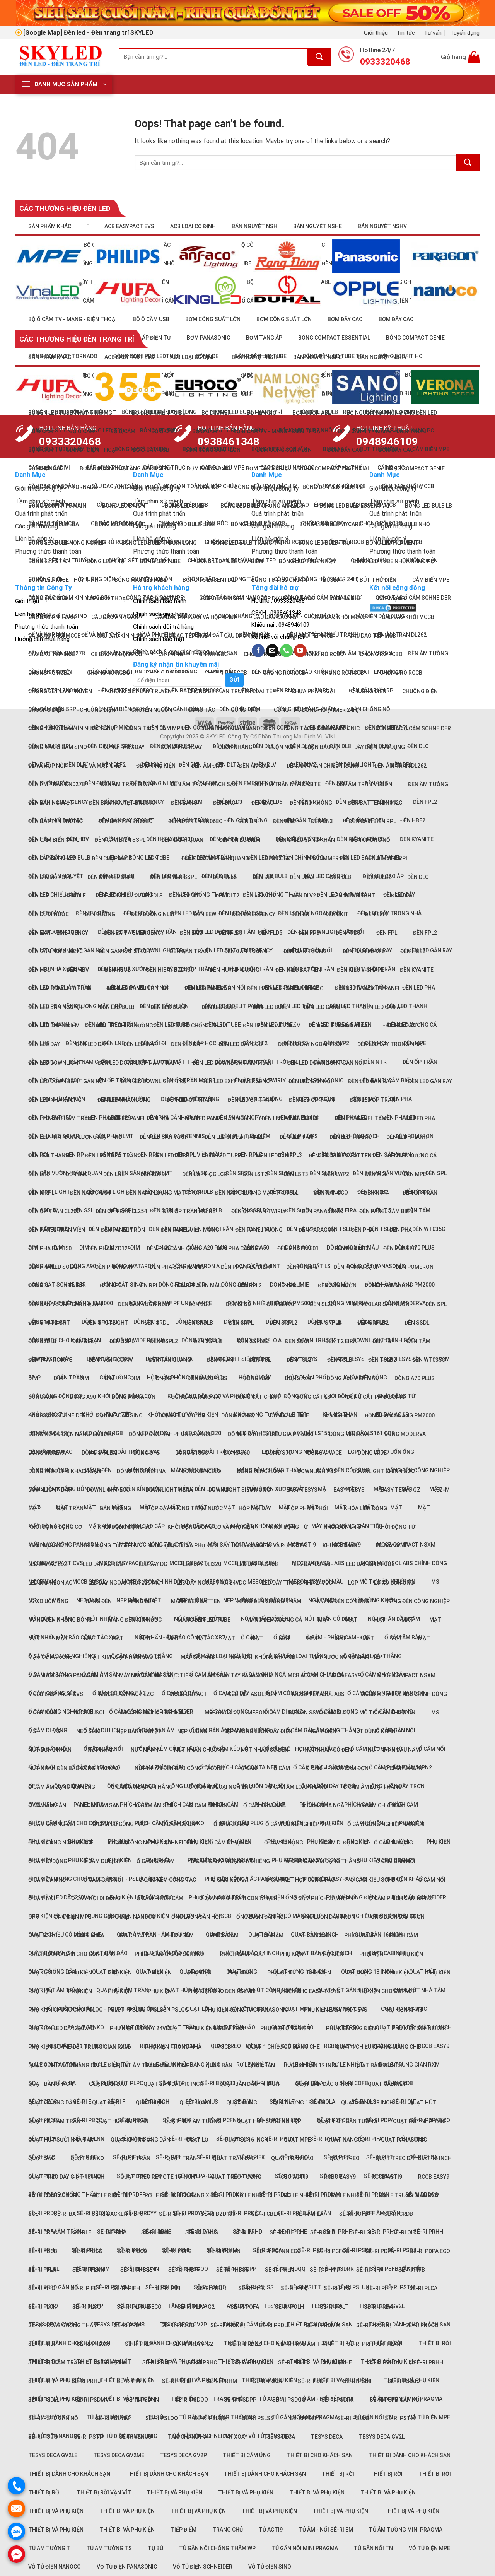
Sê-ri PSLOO (161, 2418)
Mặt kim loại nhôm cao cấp (126, 1657)
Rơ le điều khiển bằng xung (182, 2195)
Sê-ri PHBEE (136, 2270)
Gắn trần (70, 1508)
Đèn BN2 (284, 821)
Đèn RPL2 (249, 1155)
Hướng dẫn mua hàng (42, 639)
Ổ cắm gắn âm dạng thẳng (323, 1861)
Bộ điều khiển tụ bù (159, 413)
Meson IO (260, 1712)
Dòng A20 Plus (207, 1378)
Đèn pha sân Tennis (177, 1267)
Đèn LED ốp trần (189, 1100)
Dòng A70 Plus (414, 1378)
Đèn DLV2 (304, 895)
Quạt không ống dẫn (140, 2140)
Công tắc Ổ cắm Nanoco (233, 728)
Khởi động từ (289, 1396)
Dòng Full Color (182, 1415)
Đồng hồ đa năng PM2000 (400, 1415)
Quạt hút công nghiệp (269, 2121)
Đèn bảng (184, 803)
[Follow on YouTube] (300, 650)
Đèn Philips (302, 1267)
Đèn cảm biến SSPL (120, 840)
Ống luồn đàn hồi (260, 1786)
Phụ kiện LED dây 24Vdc (141, 2028)
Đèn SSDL (417, 1323)
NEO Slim (88, 1731)
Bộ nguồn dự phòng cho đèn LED (391, 413)
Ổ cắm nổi (432, 1749)
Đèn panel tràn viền (56, 1230)
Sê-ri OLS (363, 2232)
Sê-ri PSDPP (240, 2400)
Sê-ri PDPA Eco (430, 2251)
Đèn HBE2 (412, 820)
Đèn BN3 (322, 821)
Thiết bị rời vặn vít (104, 2492)
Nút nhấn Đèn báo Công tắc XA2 (73, 1768)
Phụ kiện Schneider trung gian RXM (78, 2047)
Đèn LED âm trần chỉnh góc (285, 988)
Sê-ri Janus (201, 2232)
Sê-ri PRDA (378, 2307)
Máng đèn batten (196, 1601)
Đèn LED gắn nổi (310, 1081)
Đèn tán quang (170, 1360)
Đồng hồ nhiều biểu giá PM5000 (270, 1434)
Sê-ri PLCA (423, 2288)
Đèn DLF (75, 765)
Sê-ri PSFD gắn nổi (54, 2418)
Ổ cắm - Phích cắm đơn (337, 1768)
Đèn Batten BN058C (125, 821)
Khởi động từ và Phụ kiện (182, 1545)
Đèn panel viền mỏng (190, 1230)
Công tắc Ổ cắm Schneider (413, 728)
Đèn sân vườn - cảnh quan (65, 1304)
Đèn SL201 (323, 1304)
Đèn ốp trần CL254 (121, 1211)
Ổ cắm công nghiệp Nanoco (386, 1824)
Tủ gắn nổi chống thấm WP (217, 2548)
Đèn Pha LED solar (53, 1267)
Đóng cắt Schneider (57, 1285)
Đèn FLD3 (230, 933)
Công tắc (244, 579)
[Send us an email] (272, 650)
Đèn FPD (309, 933)
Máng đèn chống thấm (269, 1601)
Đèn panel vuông (259, 1230)
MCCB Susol (89, 1712)
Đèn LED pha (418, 988)
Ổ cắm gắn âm (156, 1861)
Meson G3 (218, 1712)
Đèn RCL (39, 1285)
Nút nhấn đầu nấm (394, 1619)
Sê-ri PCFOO (333, 2251)
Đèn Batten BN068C (195, 821)
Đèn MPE (414, 1174)
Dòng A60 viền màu (353, 1378)
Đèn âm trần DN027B (56, 784)
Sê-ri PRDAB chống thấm (63, 2325)
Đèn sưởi (297, 1210)
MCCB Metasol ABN (249, 1694)
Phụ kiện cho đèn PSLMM (222, 1991)
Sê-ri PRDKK (226, 2325)
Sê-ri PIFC (41, 2288)
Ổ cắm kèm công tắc (167, 1749)
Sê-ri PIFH (126, 2288)
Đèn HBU (39, 970)
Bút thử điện (378, 580)
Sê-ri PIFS (337, 2288)
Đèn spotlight (107, 1323)
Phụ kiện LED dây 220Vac (61, 2028)
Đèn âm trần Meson (364, 784)
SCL (33, 2214)
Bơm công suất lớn (213, 319)
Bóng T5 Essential (209, 580)
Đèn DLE (38, 895)
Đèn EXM (191, 933)
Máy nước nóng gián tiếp (346, 1657)
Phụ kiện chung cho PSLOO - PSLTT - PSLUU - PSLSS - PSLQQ (108, 2010)
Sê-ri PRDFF (129, 2325)
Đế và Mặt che (100, 765)
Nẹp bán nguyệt (138, 1731)
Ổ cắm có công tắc (119, 1824)
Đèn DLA (263, 746)
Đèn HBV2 (117, 970)
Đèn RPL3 (290, 1285)
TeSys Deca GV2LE (52, 2455)
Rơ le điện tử (110, 2064)
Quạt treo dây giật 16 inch (414, 2158)
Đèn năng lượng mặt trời (162, 1193)
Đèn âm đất (207, 765)
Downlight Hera (169, 1490)
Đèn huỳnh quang (234, 970)
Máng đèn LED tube (204, 1489)
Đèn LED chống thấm (198, 1025)
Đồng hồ (337, 1415)
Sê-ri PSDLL (43, 2400)
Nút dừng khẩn (374, 1731)
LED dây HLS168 (257, 1564)
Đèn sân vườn (337, 1285)
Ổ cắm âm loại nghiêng (221, 1787)
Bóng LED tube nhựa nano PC (393, 561)
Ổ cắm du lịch (102, 1861)
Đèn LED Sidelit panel (234, 1137)
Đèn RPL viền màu (198, 1155)
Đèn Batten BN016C (55, 821)
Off (33, 1917)
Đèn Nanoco (331, 1193)
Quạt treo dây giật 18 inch (66, 2177)
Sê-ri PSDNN (142, 2400)
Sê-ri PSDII (357, 2250)
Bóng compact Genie (415, 468)
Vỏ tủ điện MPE (429, 2417)
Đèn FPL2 (425, 802)
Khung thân (340, 1545)
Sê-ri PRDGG (178, 2325)
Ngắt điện (322, 1731)
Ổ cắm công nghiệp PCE (60, 1842)
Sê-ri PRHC (202, 2362)
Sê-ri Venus (135, 2437)
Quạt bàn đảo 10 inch (173, 2084)
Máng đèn (98, 1601)
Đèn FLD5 (270, 933)
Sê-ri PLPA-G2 (196, 2307)
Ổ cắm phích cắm (160, 1898)
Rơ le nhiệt (347, 2064)
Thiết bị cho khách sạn (320, 2455)
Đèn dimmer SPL (50, 877)
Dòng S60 (237, 1453)
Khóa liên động (365, 1508)
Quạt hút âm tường (192, 2121)
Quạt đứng (194, 2102)
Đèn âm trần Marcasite (287, 784)
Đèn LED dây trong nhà (389, 1044)
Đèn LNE (114, 1174)
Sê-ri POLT (334, 2307)
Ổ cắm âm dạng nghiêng (61, 1787)
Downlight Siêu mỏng (239, 1490)
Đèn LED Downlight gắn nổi (66, 1081)
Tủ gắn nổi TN (373, 2548)
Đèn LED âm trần (208, 988)
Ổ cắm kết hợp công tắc (300, 1749)
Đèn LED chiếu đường (124, 1025)
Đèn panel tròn (123, 1230)
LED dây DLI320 (202, 1564)
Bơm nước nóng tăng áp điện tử (125, 468)
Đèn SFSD (238, 1173)
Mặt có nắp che (50, 1657)
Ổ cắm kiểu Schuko (376, 1880)
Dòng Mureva (47, 1453)
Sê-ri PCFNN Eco (278, 2251)
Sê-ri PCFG (177, 2251)
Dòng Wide (372, 1453)
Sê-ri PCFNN (224, 2251)
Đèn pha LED (399, 1248)
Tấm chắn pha (187, 2437)
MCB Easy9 (346, 1675)
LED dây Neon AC (50, 1582)
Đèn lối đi (153, 1174)
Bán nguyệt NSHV (382, 226)
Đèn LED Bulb (270, 1007)
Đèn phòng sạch (357, 1267)
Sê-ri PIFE (84, 2288)
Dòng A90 (83, 1397)
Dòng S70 (279, 1453)
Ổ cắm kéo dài (231, 1880)
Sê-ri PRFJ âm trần (54, 2362)
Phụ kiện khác (403, 2010)
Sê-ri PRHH (428, 2232)
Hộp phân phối (307, 1508)
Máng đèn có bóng (343, 1601)
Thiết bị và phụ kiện (317, 2362)
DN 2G (163, 1378)
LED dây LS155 (312, 1564)
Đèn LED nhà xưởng (55, 1100)
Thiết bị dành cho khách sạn (69, 2343)
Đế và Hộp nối (46, 765)
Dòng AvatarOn (133, 1397)
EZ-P (34, 1508)
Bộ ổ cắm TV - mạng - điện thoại (72, 319)
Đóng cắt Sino (122, 1415)
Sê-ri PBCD (132, 2251)
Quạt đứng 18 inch (367, 2102)
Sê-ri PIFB (411, 2270)
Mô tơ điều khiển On (387, 1712)
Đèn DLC (417, 746)
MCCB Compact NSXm (406, 1675)
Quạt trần (181, 2027)
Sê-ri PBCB (42, 2251)
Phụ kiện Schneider (419, 2028)
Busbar (333, 580)
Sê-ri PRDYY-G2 (192, 2213)
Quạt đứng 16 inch (299, 1972)
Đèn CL (157, 858)
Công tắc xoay (124, 747)
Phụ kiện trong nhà (173, 2047)
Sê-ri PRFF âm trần (373, 2344)
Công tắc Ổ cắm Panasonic (321, 728)
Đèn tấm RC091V (111, 1360)
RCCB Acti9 (387, 2177)
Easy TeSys (301, 1490)
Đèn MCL (376, 1174)
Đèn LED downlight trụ (153, 1081)
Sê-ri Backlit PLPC (117, 2214)
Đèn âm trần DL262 (400, 765)
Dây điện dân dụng (379, 747)
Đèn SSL (83, 1341)
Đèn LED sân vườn (164, 1137)
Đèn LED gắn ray (370, 1081)
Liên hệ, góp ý (32, 613)
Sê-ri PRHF (337, 2362)
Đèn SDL (199, 1304)
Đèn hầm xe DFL (363, 951)
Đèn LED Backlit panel (370, 988)
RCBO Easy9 (340, 2177)
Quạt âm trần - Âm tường (153, 2065)
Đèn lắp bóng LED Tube (137, 988)
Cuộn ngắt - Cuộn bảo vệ (303, 747)
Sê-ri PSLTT (305, 2418)
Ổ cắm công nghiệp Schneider (151, 1842)
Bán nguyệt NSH (254, 226)
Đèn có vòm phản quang (215, 858)
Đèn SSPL (121, 1341)
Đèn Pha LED (351, 1248)
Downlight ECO (108, 1490)
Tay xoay (235, 2437)
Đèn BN (247, 821)
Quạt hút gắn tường (347, 1990)
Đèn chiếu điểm (239, 840)
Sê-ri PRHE (292, 2362)
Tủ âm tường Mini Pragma (405, 2529)
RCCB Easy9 (433, 2046)
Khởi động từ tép (106, 1545)
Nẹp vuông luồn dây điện (257, 1731)
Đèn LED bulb (117, 1007)
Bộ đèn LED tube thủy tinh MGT (72, 413)
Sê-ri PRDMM (323, 2194)
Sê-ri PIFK (251, 2288)
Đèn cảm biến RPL (372, 821)
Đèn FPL (386, 933)
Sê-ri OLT (404, 2102)
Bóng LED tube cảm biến (229, 561)
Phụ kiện (439, 1842)
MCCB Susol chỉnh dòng (155, 1712)
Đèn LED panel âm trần (60, 1118)
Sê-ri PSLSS (258, 2418)
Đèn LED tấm (297, 1006)
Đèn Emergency (253, 914)
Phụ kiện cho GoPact (385, 1991)
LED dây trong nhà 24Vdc (297, 1582)
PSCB (224, 2047)
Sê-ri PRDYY (141, 2344)
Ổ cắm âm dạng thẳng (142, 1787)
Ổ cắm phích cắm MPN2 (400, 1898)
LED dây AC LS (391, 1545)
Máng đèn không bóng (60, 1620)
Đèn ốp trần (420, 1062)
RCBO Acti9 (292, 2177)
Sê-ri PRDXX (93, 2344)
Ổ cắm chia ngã (323, 1675)
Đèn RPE (110, 1285)
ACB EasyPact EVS (129, 226)
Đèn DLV (265, 895)
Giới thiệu (376, 32)
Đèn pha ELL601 (298, 1248)
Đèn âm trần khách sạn (204, 784)
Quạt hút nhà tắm (419, 2121)
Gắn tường (115, 1508)
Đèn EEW (205, 914)
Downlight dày (49, 1490)
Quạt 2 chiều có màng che (64, 1935)
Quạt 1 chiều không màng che (378, 2047)
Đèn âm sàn (255, 765)
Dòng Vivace (324, 1453)
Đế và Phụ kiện (156, 765)
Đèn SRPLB (327, 1323)
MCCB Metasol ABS (318, 1694)
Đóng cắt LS (313, 1397)
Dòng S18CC (191, 1453)
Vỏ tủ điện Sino (269, 2567)
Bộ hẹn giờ (262, 413)
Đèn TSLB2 (382, 1229)
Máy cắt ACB (198, 1657)
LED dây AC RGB (103, 1564)
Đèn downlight (353, 895)
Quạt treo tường (236, 2177)
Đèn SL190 (280, 1304)
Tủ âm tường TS (109, 2548)
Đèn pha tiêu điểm (245, 1267)
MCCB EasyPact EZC (126, 1694)
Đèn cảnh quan (182, 709)
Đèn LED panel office (290, 1118)
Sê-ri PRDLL (274, 2325)
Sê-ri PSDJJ (403, 2250)
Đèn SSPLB (208, 1341)
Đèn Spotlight (49, 1323)
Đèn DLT (189, 895)
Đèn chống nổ (370, 709)
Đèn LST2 (255, 1174)
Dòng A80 (41, 1397)
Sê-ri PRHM (222, 2381)
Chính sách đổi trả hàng (163, 626)
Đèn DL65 (225, 877)
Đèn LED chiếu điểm (54, 1025)
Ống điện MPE (72, 1917)
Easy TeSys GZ (400, 1490)
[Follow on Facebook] (258, 650)
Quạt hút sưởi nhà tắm (61, 2140)
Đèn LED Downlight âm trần (232, 1063)
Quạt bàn (219, 2065)
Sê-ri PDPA (379, 2251)
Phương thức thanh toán (46, 626)
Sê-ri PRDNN (372, 2194)
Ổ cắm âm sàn (47, 1805)
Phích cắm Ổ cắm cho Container (73, 1954)
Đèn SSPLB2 (253, 1341)
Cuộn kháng (235, 747)
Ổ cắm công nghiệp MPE (298, 1824)
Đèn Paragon (317, 1230)
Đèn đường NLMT (154, 914)
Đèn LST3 (295, 1174)
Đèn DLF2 (114, 895)
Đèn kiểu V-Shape (360, 970)
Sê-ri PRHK (131, 2381)
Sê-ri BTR (172, 2214)
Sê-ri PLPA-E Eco (139, 2307)
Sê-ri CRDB (398, 2214)
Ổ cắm (249, 1768)
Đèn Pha (400, 1230)
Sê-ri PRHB (157, 2362)
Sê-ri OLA (322, 2232)
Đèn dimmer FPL (327, 858)
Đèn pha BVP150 (50, 1248)
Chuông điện (46, 710)
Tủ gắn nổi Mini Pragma (304, 2548)
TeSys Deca (279, 2437)
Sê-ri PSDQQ (289, 2400)
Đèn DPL (401, 895)
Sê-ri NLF (282, 2232)
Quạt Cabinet (387, 2084)
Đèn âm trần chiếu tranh (322, 765)
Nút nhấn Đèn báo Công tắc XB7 (180, 1768)
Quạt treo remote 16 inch (157, 2177)
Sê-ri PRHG (383, 2362)
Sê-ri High (155, 2232)
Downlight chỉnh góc (384, 1471)
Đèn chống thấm (52, 858)
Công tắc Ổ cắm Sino (57, 747)
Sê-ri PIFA (369, 2270)
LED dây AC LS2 (47, 1564)
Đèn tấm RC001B (50, 1360)
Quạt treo (344, 2158)
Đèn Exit (337, 914)
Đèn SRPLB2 (373, 1323)
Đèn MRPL (41, 1193)
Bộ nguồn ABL (311, 413)
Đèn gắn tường (305, 820)
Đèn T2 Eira (341, 1341)
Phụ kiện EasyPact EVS (335, 2010)
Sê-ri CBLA (265, 2214)
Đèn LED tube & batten (340, 1155)
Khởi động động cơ (55, 1527)
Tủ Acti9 (271, 2529)
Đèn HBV (78, 970)
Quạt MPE (297, 2009)
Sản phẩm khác (49, 226)
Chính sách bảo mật (158, 639)
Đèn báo (224, 803)
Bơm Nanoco (46, 468)
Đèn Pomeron (415, 1267)
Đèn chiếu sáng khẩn (305, 840)
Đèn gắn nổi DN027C (55, 951)
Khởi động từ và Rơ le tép (270, 1545)
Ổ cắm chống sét (52, 1824)
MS (435, 1582)
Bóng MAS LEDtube (140, 580)
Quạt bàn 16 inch (379, 2065)
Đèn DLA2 (302, 877)
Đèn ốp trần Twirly (258, 1211)
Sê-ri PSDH (312, 2250)
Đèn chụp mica (112, 858)
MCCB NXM (42, 1712)
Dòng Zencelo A (259, 1471)
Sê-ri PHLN (279, 2139)
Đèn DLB (340, 877)
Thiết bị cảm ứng (247, 2455)
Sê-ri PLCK (42, 2307)
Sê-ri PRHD (247, 2362)
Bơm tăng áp (264, 468)
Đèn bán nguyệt (50, 803)
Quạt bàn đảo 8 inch (323, 2084)
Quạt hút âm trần (54, 2121)
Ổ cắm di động (283, 1712)
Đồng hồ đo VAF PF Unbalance (170, 1434)
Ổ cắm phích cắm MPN (323, 1898)
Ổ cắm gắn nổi (395, 1861)
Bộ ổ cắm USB (151, 319)
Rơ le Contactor (52, 2195)
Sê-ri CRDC (42, 2232)
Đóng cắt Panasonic (375, 1397)
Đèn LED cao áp (383, 1007)
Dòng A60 (298, 1378)
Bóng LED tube (160, 561)
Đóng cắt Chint (258, 1397)
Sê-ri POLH (289, 2307)
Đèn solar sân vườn (381, 1304)
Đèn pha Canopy (239, 1248)
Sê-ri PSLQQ (210, 2418)
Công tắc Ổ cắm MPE (154, 728)
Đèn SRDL (156, 1323)
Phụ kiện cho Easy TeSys (305, 1991)
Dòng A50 (256, 1378)
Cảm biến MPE (430, 580)
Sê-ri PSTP (88, 2437)
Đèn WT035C (428, 1229)
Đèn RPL (148, 1155)
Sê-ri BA (65, 2214)
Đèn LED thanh (349, 1137)
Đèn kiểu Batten (298, 970)
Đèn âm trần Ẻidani (128, 784)
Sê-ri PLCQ (86, 2307)
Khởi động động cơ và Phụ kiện (210, 1527)
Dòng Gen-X (237, 1415)
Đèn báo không (311, 803)
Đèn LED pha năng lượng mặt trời (76, 1137)
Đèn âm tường (428, 784)
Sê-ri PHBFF (184, 2270)
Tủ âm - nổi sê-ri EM (326, 2529)
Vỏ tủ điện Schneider (202, 2567)
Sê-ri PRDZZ (245, 2213)
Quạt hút (422, 1972)
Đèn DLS (152, 895)
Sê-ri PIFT (379, 2288)
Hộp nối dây (255, 1508)
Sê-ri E (82, 2232)
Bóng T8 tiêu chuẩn (279, 580)
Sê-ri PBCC (87, 2120)
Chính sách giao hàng (160, 613)
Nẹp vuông (192, 1731)
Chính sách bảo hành (159, 601)
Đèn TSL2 (299, 1360)
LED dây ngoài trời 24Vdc (211, 1582)
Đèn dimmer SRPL (110, 877)
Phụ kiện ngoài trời (216, 2028)
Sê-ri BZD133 (218, 2214)
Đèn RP (74, 1285)
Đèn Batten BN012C (375, 803)
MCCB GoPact (188, 1694)
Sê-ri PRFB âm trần (304, 2344)
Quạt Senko (87, 2158)
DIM (84, 1247)
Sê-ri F (116, 2232)
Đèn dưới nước (48, 914)
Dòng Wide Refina (141, 1340)
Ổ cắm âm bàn (403, 1768)
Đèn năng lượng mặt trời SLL (256, 1193)
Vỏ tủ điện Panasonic (127, 2567)
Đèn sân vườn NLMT (145, 1304)
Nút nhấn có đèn (264, 1750)
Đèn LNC (76, 1174)
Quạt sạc (41, 2158)
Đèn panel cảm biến (386, 1211)
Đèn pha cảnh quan (174, 1248)
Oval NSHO (43, 1935)
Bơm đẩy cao (345, 319)
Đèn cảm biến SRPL (53, 840)
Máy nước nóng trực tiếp (155, 1675)
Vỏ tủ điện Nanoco (54, 2567)
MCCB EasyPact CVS (55, 1694)
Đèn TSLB (339, 1360)
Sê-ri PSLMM (113, 2418)
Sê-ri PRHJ (86, 2381)
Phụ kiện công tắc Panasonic (246, 2010)
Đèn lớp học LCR (204, 1174)
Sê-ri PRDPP (44, 2344)
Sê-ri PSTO (43, 2437)
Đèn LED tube (171, 1155)
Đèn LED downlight (55, 1063)
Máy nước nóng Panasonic (65, 1675)
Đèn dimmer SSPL (173, 877)
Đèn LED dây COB (240, 1044)
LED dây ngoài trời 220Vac (124, 1452)
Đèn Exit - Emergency (58, 933)
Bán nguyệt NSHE (317, 226)
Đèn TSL (260, 1360)
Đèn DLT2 (227, 895)
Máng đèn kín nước (135, 1620)
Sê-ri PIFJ (209, 2157)
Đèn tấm (418, 1341)
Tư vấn (433, 32)
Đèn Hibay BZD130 (170, 970)
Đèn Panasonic (322, 1211)
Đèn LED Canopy (325, 876)
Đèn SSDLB (42, 1341)
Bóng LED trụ (105, 561)
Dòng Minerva (349, 1303)
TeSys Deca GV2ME (118, 2455)
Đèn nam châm (90, 1062)
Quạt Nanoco (346, 2140)
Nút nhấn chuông (199, 1750)
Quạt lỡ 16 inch (246, 2140)
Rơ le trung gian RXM (409, 2064)
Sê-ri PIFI (168, 2288)
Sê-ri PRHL (176, 2381)
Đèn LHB (39, 1174)
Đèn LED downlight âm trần (137, 1063)
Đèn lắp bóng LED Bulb (59, 988)
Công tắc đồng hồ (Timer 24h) (316, 579)
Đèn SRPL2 (283, 1323)
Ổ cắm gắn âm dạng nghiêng (230, 1861)
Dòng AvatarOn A (195, 1397)
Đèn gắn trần (189, 951)
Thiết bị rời (338, 2343)
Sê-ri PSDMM (92, 2400)
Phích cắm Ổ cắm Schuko (169, 1954)
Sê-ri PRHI (42, 2381)
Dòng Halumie (289, 1415)
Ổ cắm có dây (180, 1824)
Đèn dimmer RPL (386, 858)
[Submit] (319, 57)
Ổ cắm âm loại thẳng (297, 1787)
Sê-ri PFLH (42, 2270)
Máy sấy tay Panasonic (240, 1675)
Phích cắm (134, 1935)
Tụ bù (155, 2548)
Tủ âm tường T (49, 2548)
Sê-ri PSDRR (337, 2400)
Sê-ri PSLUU (353, 2418)
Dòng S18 (146, 1453)
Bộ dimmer (216, 413)
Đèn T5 (381, 1341)
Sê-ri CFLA (309, 2214)
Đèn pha (362, 1230)
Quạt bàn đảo (108, 2084)
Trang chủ (227, 2529)
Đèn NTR (375, 1062)
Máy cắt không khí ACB (263, 1526)
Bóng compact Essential (334, 468)
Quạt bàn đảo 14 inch (249, 2084)
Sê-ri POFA (244, 2307)
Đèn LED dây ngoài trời (309, 1044)
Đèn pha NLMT (114, 1267)
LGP (353, 1452)
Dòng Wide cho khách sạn (64, 1340)
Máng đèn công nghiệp (417, 1601)
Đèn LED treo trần (111, 1155)
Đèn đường (100, 914)
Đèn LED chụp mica (342, 1025)
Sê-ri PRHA (111, 2362)
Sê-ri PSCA (267, 2381)
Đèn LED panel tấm (360, 1118)
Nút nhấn (101, 1619)
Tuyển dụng (465, 32)
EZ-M (443, 1490)
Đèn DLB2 (379, 877)
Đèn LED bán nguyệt (56, 1007)
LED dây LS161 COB (370, 1564)
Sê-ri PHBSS (232, 2270)
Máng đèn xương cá (274, 1620)
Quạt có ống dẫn (52, 2102)
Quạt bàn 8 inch (50, 2084)
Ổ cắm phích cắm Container (238, 1898)
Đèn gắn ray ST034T (126, 951)
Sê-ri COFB (353, 2214)
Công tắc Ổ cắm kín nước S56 (69, 728)
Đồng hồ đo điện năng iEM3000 (70, 1434)
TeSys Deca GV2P (183, 2455)
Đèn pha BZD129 (109, 1248)
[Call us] (286, 650)
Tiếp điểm (183, 2529)
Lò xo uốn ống (394, 1452)
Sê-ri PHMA (325, 2270)
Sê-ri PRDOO (422, 2325)
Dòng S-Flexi (100, 1453)
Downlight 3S (317, 1340)
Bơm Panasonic (208, 468)
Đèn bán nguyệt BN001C (122, 803)
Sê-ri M (244, 2232)
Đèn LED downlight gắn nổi (325, 1063)
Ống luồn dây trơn (328, 1917)
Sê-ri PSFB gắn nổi (395, 2400)
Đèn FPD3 (348, 933)
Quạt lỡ (197, 2009)
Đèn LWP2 (336, 1174)
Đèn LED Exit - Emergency (237, 1081)
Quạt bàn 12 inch (315, 2065)
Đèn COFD (277, 728)
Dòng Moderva (405, 1434)
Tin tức (405, 32)
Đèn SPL (436, 1173)
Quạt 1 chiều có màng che (283, 2047)
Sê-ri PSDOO (191, 2400)
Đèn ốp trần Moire (189, 1211)
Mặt (340, 1507)
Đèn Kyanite (417, 839)
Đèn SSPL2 (164, 1341)
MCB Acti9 (302, 1675)
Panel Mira (88, 1935)
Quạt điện (106, 2102)
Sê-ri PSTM (400, 2287)
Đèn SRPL (241, 1323)
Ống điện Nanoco (131, 1917)
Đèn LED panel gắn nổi (138, 1118)
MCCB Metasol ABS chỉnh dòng (403, 1563)
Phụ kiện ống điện (285, 1897)
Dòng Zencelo (201, 1471)
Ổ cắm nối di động (96, 1898)
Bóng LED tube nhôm (308, 561)
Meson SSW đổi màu (316, 1712)
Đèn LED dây (187, 913)
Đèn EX (300, 914)
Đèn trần (220, 1360)
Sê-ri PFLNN (88, 2270)
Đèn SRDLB (199, 1323)
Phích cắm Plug (242, 1954)
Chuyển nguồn (151, 710)
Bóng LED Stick (49, 561)
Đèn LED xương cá (412, 1155)
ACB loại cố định (193, 226)
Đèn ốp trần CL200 (54, 1211)
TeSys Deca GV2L (381, 2437)
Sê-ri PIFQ (294, 2288)
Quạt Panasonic (404, 2140)
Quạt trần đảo (234, 2158)
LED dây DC (153, 1564)
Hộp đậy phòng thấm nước (185, 1508)
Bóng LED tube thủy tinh (63, 580)
